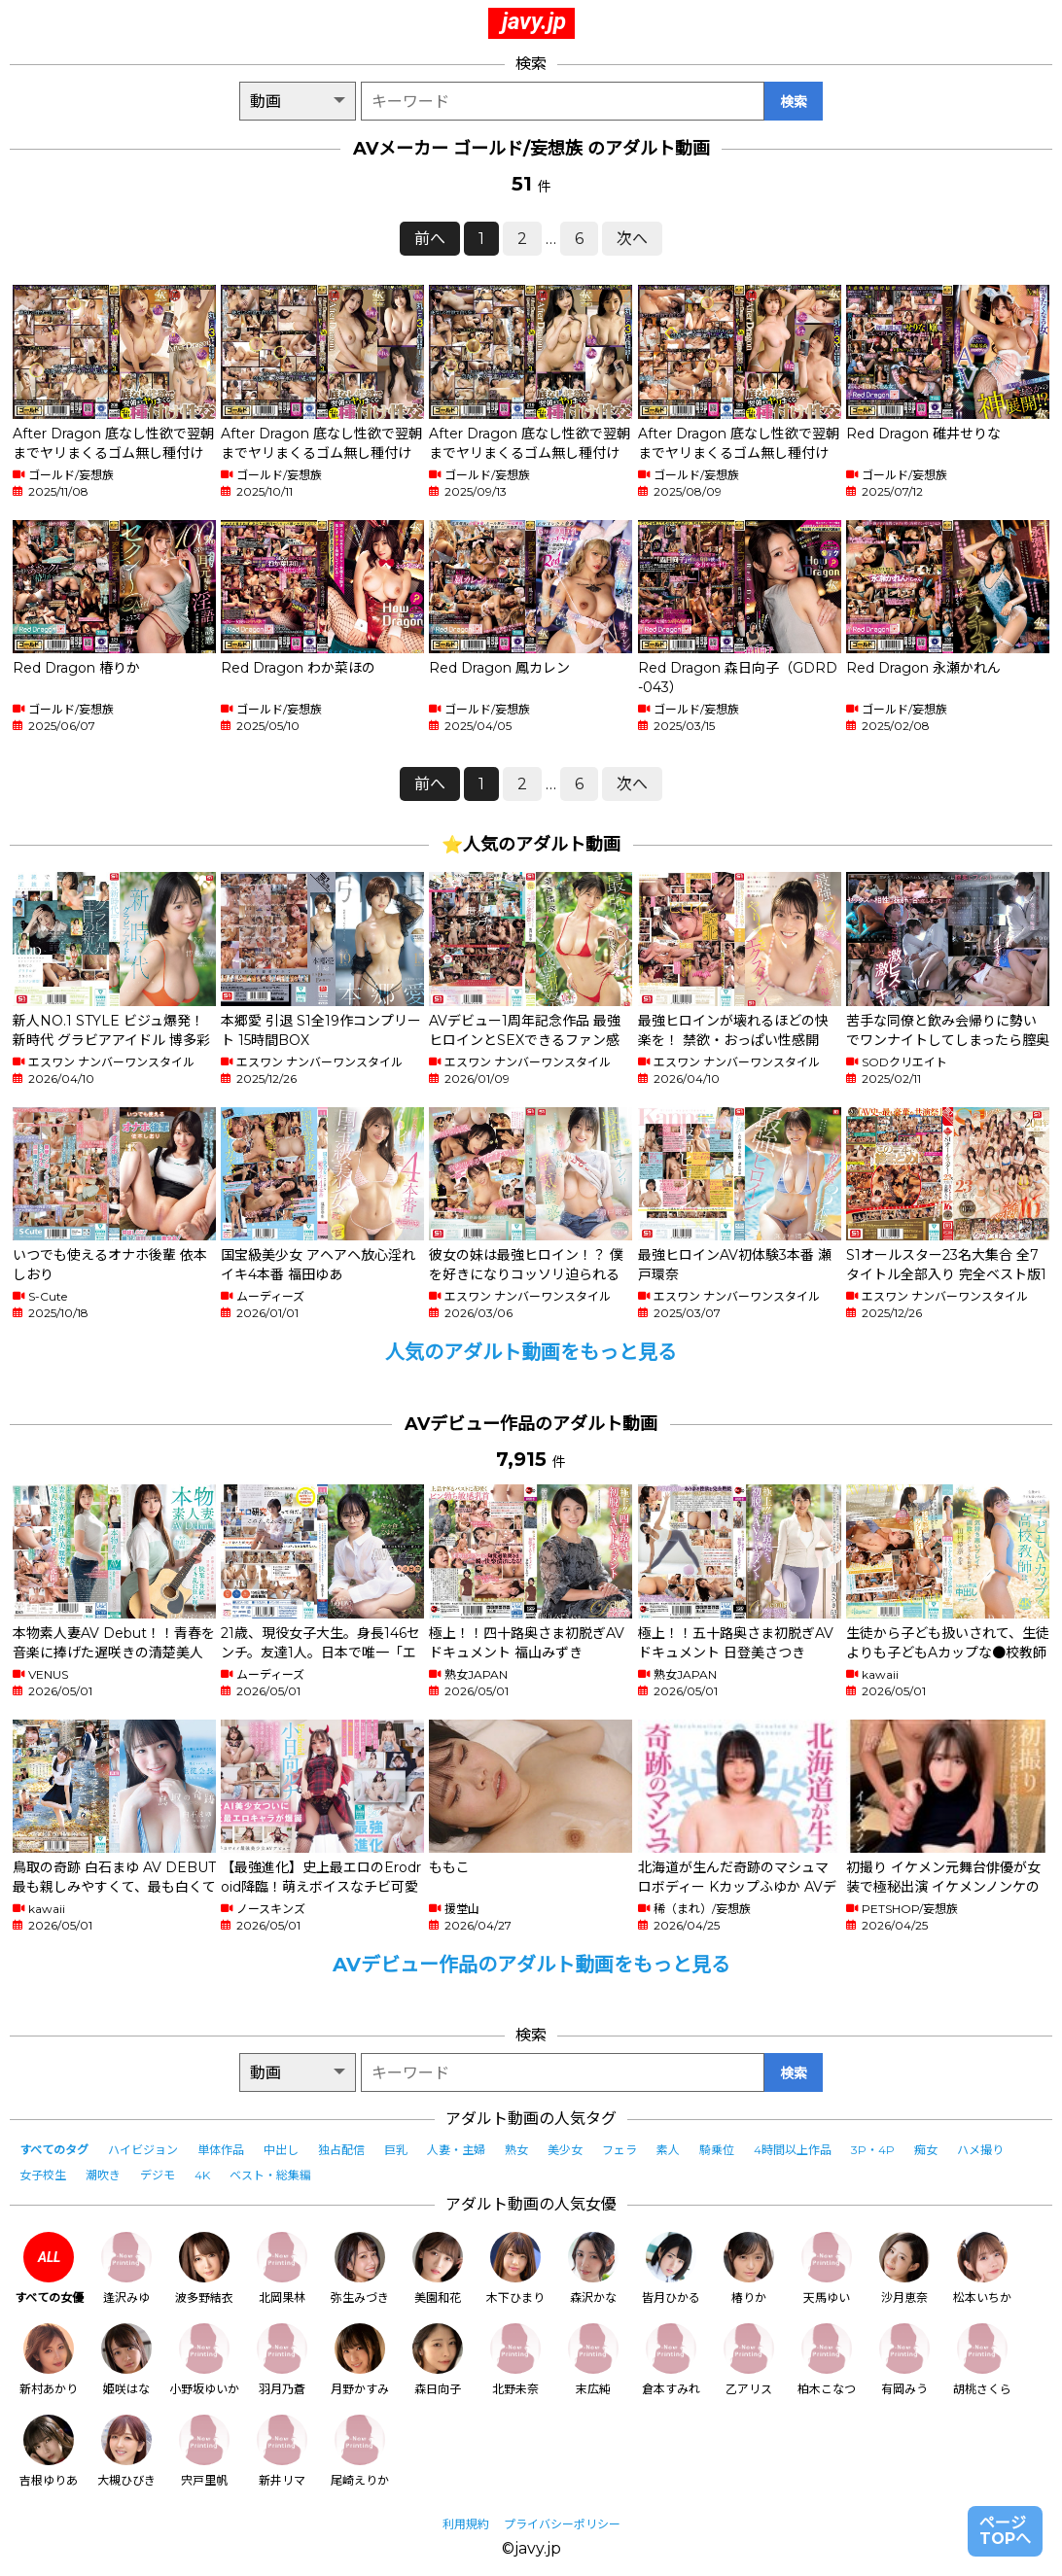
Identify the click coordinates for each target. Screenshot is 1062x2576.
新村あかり (48, 2359)
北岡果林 (282, 2268)
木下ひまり (515, 2268)
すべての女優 (49, 2268)
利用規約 (465, 2524)
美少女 (565, 2149)
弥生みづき (360, 2268)
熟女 (516, 2149)
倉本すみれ (671, 2359)
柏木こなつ (826, 2359)
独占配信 (341, 2149)
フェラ (619, 2149)
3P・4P (873, 2149)
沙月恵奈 (904, 2268)
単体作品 (220, 2149)
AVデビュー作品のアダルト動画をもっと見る (531, 1964)
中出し (281, 2149)
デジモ (157, 2175)
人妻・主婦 (456, 2149)
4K (202, 2175)
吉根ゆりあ (48, 2451)
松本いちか (982, 2268)
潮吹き (103, 2175)
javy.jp (534, 21)
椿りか (749, 2268)
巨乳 (395, 2149)
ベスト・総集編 (270, 2175)
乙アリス (749, 2359)
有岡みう (904, 2359)
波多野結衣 (204, 2268)
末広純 (593, 2359)
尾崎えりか (360, 2451)
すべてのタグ (53, 2149)
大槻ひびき (126, 2451)
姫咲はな (126, 2359)
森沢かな (593, 2268)
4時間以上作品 (793, 2149)
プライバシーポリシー (562, 2524)
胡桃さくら (982, 2359)
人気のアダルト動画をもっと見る (531, 1352)
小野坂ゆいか (204, 2359)
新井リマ (282, 2451)
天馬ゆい (826, 2268)
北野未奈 (515, 2359)
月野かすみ (360, 2359)
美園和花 (437, 2268)
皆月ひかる (671, 2268)
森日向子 (437, 2359)
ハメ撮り (980, 2149)
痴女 (926, 2149)
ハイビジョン (143, 2149)
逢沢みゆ (126, 2268)
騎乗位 (716, 2149)
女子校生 (42, 2175)
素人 (668, 2149)
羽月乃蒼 (282, 2359)
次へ (632, 238)
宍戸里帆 (204, 2451)
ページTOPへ (1005, 2531)
